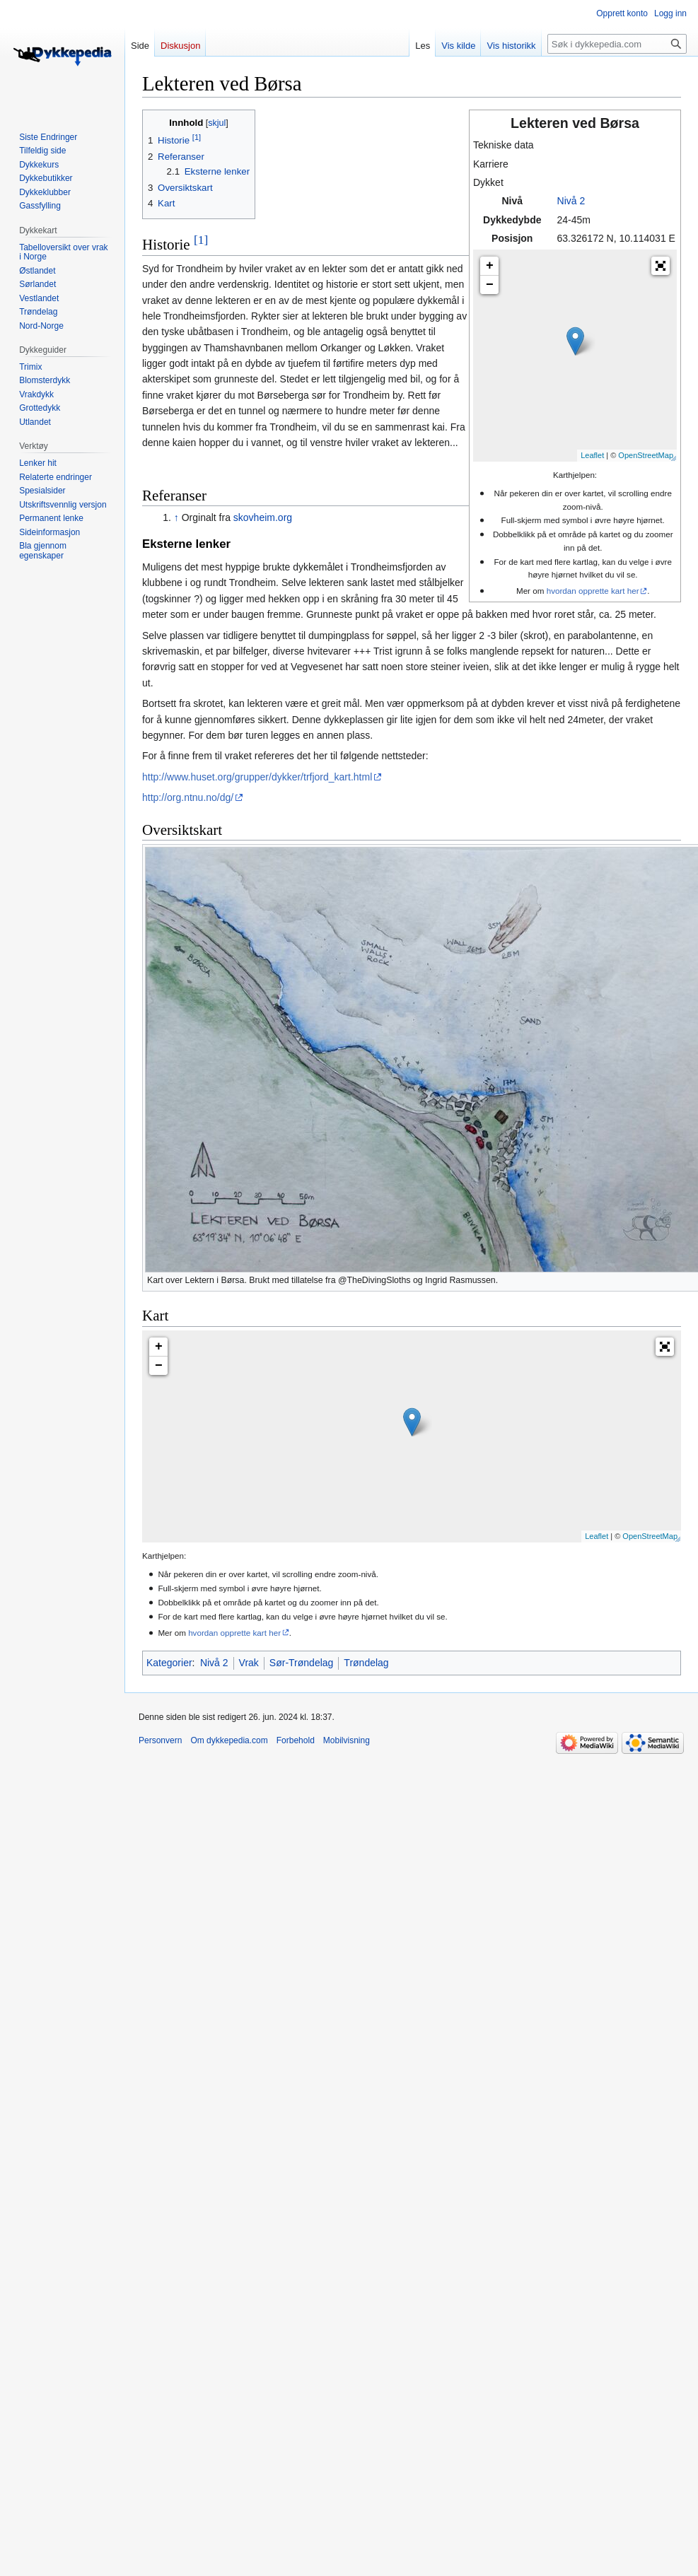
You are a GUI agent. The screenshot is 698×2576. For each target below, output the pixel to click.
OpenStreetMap (645, 455)
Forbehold (296, 1740)
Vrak (249, 1662)
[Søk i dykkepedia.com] (617, 44)
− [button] (490, 284)
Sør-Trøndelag (301, 1662)
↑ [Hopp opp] (176, 517)
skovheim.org (262, 517)
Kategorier (169, 1662)
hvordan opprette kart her (593, 590)
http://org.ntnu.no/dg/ (187, 797)
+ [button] (490, 265)
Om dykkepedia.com (228, 1740)
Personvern (160, 1740)
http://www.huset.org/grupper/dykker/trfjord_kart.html (257, 777)
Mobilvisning (346, 1740)
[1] (201, 240)
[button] (660, 266)
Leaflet (592, 455)
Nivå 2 (571, 200)
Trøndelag (366, 1662)
